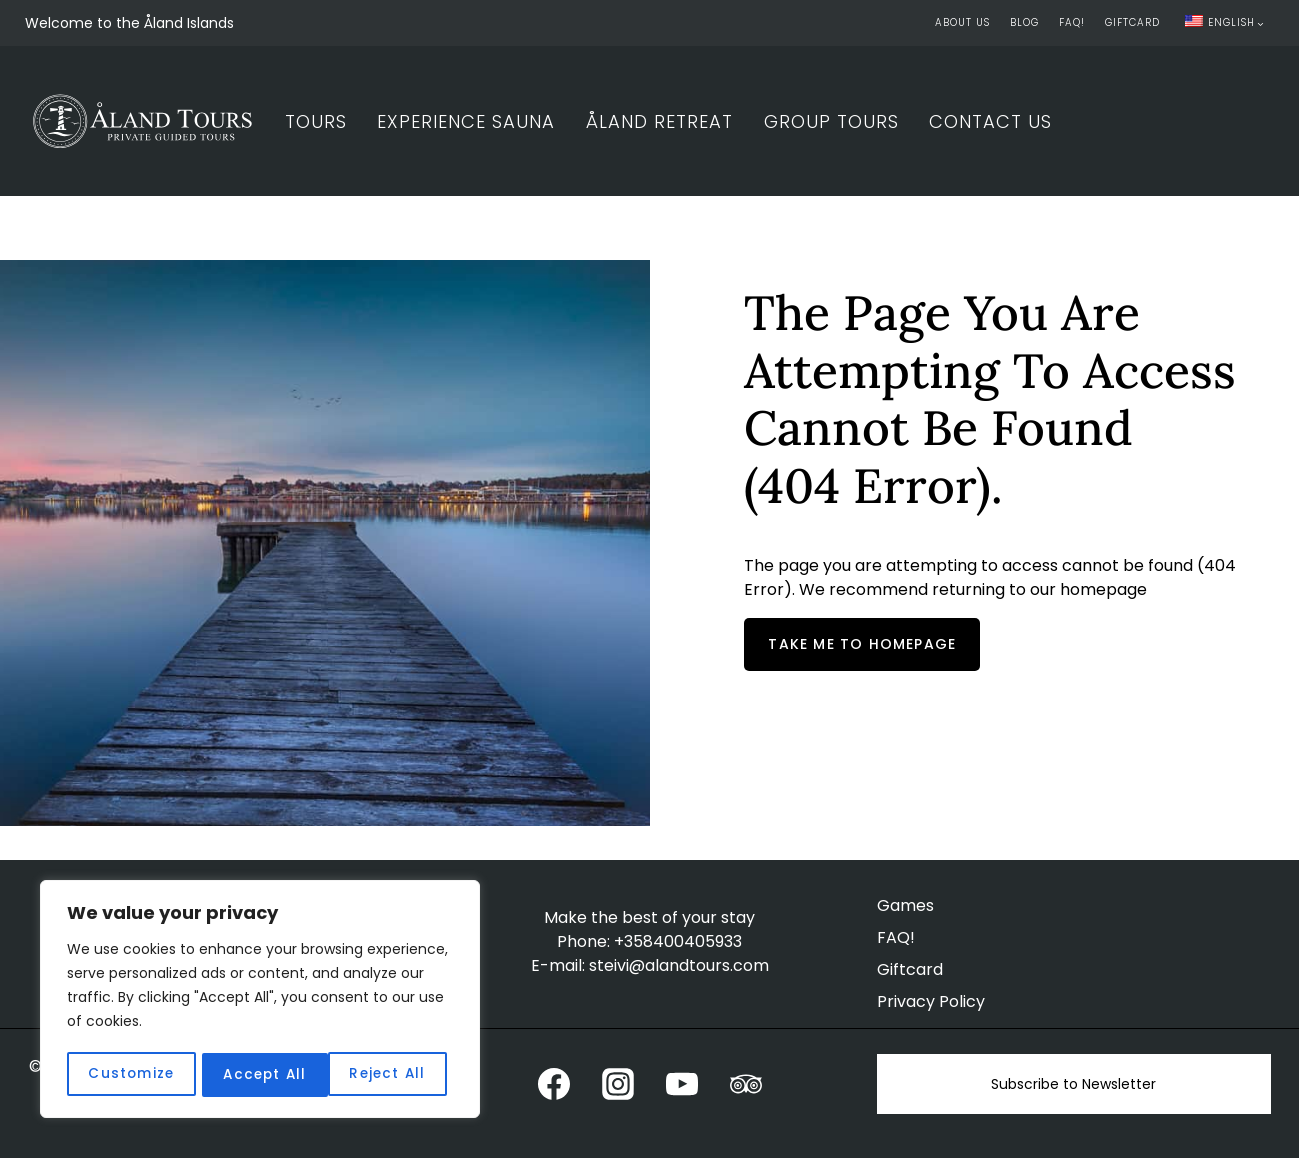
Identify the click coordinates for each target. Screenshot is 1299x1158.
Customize (130, 1075)
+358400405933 (678, 941)
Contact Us (990, 121)
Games (905, 905)
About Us (962, 22)
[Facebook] (554, 1084)
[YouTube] (682, 1084)
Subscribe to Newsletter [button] (1074, 1084)
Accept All (390, 1075)
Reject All (260, 1075)
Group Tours (831, 121)
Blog (1024, 22)
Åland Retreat (659, 121)
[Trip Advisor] (746, 1084)
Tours (316, 121)
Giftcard (1132, 22)
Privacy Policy (931, 1001)
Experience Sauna (466, 121)
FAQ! (1072, 22)
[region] (260, 1001)
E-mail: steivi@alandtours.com (650, 965)
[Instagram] (618, 1084)
